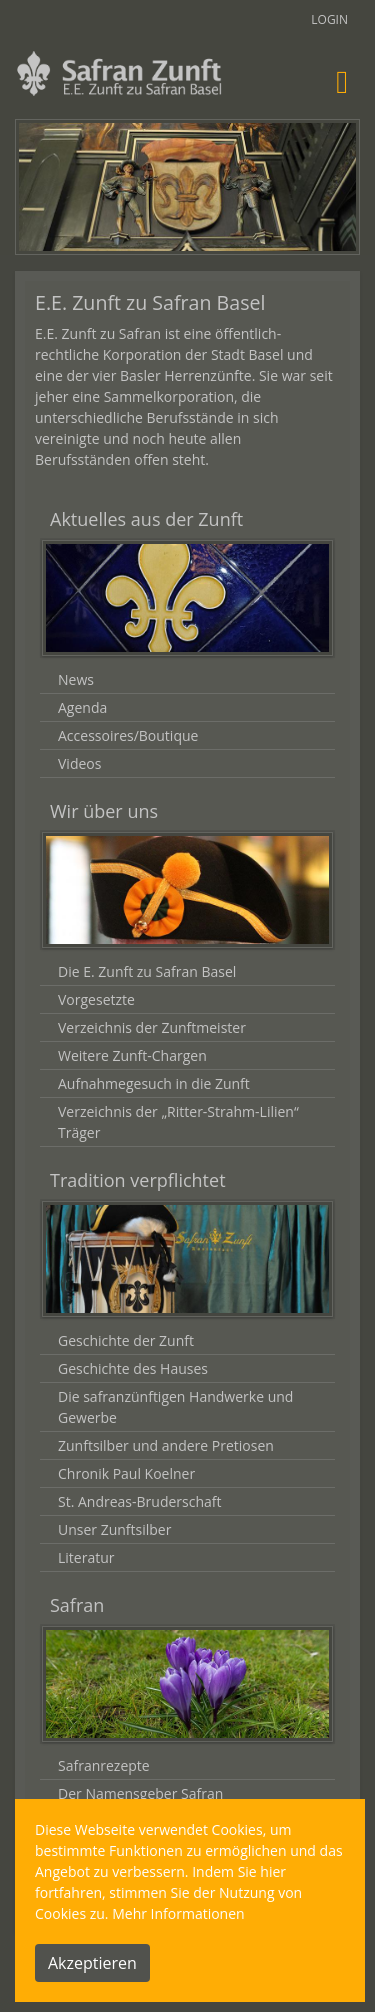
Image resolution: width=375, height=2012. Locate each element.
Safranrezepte (104, 1765)
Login (329, 19)
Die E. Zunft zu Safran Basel (147, 971)
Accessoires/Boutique (128, 735)
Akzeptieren (92, 1963)
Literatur (86, 1557)
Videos (79, 763)
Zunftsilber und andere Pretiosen (166, 1445)
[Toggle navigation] (342, 81)
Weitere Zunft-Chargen (132, 1055)
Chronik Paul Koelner (126, 1473)
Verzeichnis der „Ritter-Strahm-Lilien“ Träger (178, 1122)
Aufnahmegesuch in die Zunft (154, 1083)
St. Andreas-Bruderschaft (139, 1501)
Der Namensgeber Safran (140, 1793)
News (76, 679)
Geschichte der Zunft (126, 1340)
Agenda (82, 707)
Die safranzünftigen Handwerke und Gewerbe (175, 1407)
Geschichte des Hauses (133, 1368)
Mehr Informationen (178, 1913)
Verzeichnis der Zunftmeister (152, 1027)
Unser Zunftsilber (114, 1529)
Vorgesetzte (96, 999)
